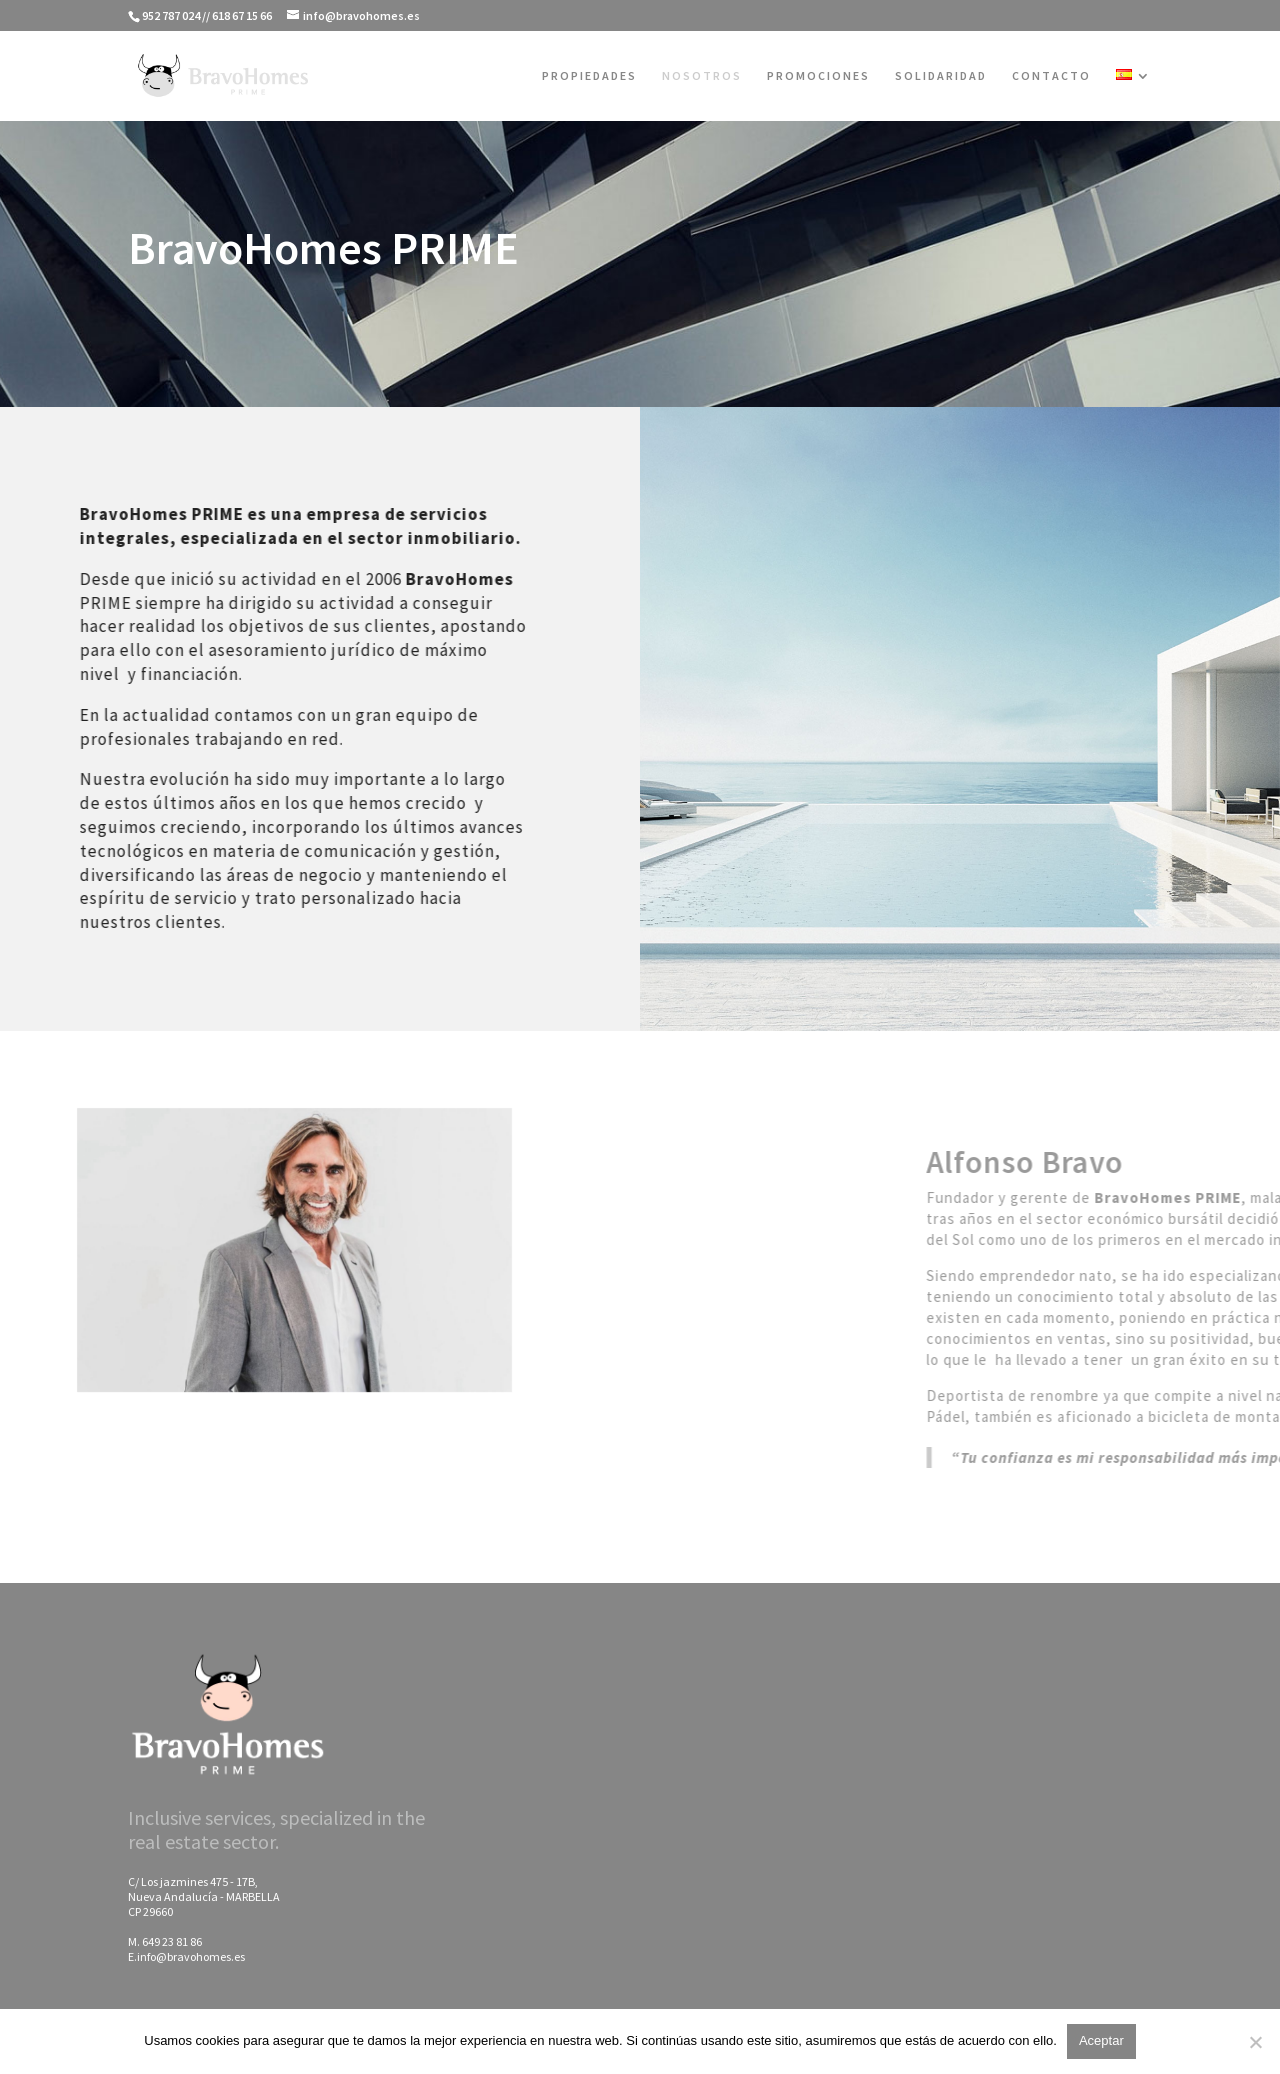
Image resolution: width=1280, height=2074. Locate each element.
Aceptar (1101, 2040)
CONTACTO (1051, 76)
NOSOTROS (702, 76)
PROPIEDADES (589, 76)
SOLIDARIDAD (941, 76)
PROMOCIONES (818, 76)
